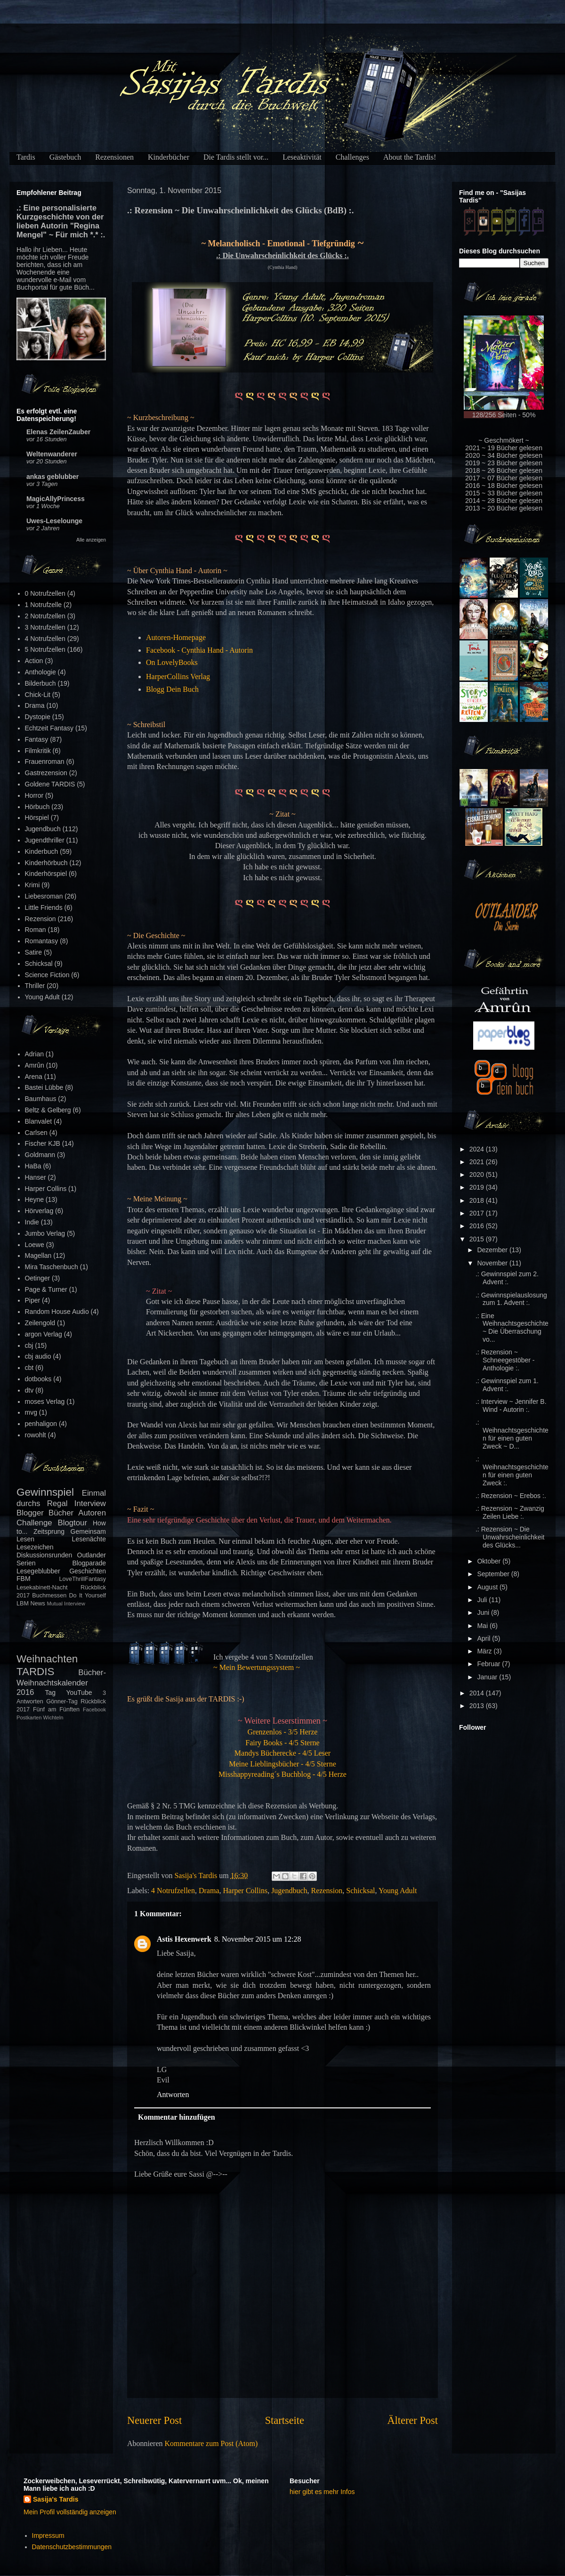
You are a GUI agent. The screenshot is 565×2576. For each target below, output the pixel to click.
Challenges (352, 157)
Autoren (92, 1512)
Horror (34, 795)
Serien (25, 1563)
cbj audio (38, 1356)
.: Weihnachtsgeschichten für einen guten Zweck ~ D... (512, 1434)
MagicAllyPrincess (55, 498)
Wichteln (53, 1717)
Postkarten (28, 1717)
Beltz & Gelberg (48, 1110)
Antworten (173, 2094)
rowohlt (35, 1435)
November (493, 1263)
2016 (477, 1226)
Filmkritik (38, 750)
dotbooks (38, 1379)
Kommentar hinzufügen (176, 2117)
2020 (477, 1174)
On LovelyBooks (172, 662)
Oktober (489, 1561)
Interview (90, 1503)
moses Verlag (45, 1401)
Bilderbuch (40, 683)
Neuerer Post (154, 2420)
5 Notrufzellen (45, 649)
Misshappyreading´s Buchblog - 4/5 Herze (282, 1774)
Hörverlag (39, 1211)
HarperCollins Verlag (178, 676)
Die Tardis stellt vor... (235, 157)
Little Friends (44, 907)
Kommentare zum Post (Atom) (211, 2443)
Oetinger (37, 1278)
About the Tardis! (409, 157)
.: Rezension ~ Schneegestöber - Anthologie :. (505, 1360)
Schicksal (360, 1891)
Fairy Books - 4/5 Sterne (282, 1743)
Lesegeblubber (38, 1571)
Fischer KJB (42, 1143)
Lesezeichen (35, 1547)
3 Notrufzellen (45, 627)
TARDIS (35, 1671)
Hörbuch (37, 806)
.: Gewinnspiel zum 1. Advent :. (507, 1385)
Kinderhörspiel (46, 873)
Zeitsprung (49, 1531)
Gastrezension (46, 773)
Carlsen (36, 1132)
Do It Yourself (87, 1595)
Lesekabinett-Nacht (42, 1587)
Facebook (94, 1709)
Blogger (30, 1512)
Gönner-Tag (62, 1701)
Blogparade (89, 1563)
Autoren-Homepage (176, 637)
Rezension (327, 1891)
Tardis (25, 157)
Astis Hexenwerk (184, 1939)
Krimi (32, 885)
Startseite (284, 2420)
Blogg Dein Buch (172, 689)
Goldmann (40, 1154)
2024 (477, 1149)
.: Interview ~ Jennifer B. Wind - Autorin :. (511, 1405)
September (494, 1574)
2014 (477, 1693)
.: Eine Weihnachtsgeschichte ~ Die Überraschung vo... (512, 1327)
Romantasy (41, 941)
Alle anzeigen (91, 540)
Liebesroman (44, 896)
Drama (209, 1891)
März (485, 1651)
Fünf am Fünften (56, 1709)
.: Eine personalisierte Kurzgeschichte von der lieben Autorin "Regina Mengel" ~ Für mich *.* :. (60, 221)
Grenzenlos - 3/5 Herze (283, 1732)
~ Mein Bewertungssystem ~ (256, 1667)
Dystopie (37, 717)
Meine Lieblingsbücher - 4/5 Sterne (282, 1764)
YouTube (79, 1692)
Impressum (48, 2535)
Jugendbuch (289, 1891)
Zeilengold (40, 1323)
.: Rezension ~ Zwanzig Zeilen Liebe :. (510, 1512)
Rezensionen (114, 157)
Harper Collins (245, 1891)
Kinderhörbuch (46, 863)
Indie (32, 1222)
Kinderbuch (41, 851)
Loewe (34, 1244)
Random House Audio (57, 1311)
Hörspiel (37, 817)
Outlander (91, 1555)
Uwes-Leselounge (54, 521)
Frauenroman (45, 761)
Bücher (60, 1512)
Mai (483, 1625)
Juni (484, 1612)
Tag (50, 1692)
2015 (477, 1239)
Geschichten (87, 1571)
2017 (477, 1213)
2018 (477, 1200)
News (37, 1603)
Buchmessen (49, 1595)
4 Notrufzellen (173, 1891)
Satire (33, 952)
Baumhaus (40, 1098)
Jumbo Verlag (45, 1233)
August (488, 1587)
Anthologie (40, 672)
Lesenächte (89, 1539)
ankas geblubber (52, 476)
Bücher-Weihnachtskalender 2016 (61, 1682)
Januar (488, 1677)
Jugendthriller (45, 840)
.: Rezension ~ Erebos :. (511, 1495)
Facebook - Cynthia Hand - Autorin (199, 650)
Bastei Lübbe (44, 1087)
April (484, 1638)
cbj (29, 1345)
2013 (477, 1705)
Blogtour (73, 1522)
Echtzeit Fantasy (49, 728)
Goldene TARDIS (50, 784)
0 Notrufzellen (45, 593)
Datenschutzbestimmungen (72, 2547)
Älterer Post (412, 2420)
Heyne (34, 1199)
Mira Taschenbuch (51, 1267)
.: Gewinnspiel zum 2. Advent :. (507, 1278)
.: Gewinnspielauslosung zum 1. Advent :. (511, 1299)
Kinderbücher (168, 157)
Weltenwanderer (51, 454)
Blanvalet (38, 1121)
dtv (29, 1390)
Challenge (34, 1522)
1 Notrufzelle (43, 604)
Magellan (38, 1255)
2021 (477, 1162)
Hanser (35, 1177)
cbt (29, 1367)
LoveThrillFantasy (82, 1579)
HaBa (33, 1166)
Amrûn (34, 1065)
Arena (33, 1076)
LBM (22, 1603)
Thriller (35, 985)
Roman (35, 929)
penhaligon (41, 1423)
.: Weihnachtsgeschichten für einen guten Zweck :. (512, 1470)
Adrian (34, 1054)
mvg (31, 1412)
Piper (32, 1300)
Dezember (493, 1250)
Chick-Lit (37, 694)
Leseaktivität (302, 157)
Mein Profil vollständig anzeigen (70, 2512)
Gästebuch (65, 157)
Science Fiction (47, 975)
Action (34, 660)
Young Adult (398, 1891)
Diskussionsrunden (44, 1555)
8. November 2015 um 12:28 (257, 1939)
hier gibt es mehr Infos (322, 2491)
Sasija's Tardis (55, 2499)
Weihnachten (47, 1659)
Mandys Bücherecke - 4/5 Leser (282, 1753)
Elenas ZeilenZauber (58, 432)
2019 (477, 1187)
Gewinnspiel (45, 1492)
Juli (483, 1600)
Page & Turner (46, 1289)
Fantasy (36, 739)
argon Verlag (43, 1334)
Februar (489, 1664)
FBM (23, 1578)
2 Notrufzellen (45, 616)
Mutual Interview (66, 1603)
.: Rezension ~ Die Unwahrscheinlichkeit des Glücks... (510, 1537)
